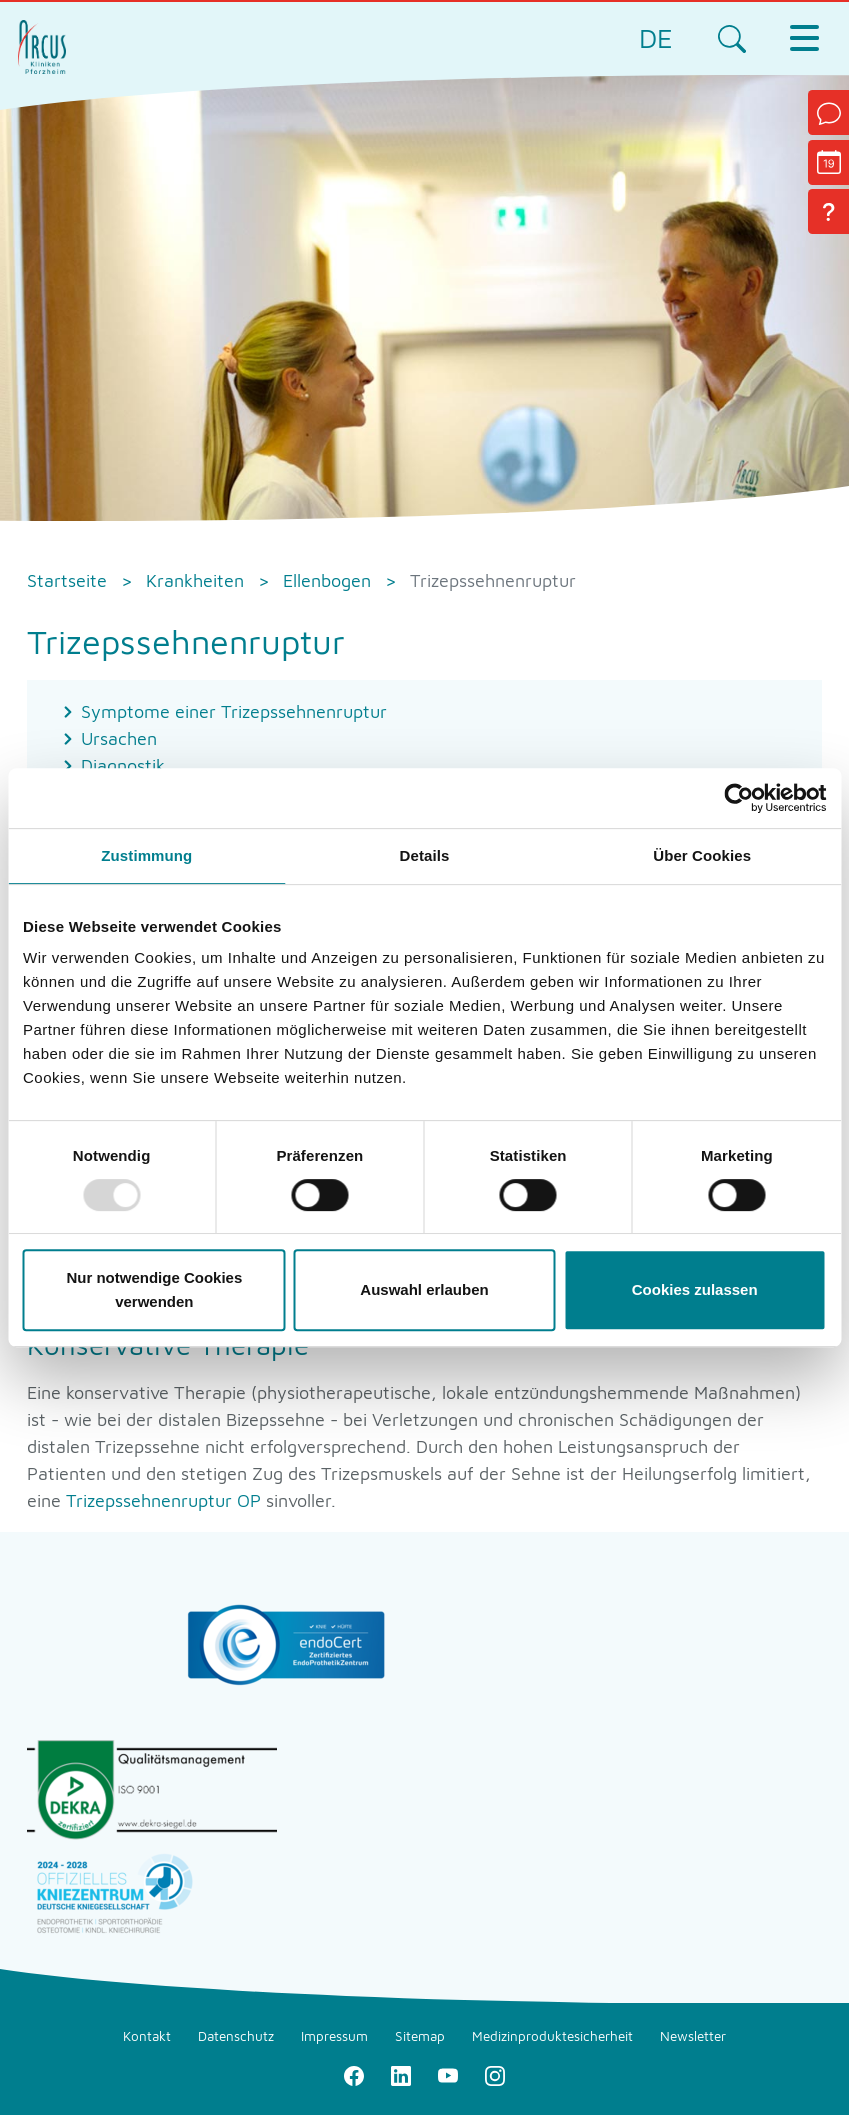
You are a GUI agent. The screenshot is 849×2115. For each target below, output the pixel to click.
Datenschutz (236, 2036)
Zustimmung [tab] (146, 855)
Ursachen (119, 738)
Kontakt (147, 2036)
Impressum (334, 2036)
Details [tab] (425, 855)
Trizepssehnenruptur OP (163, 1500)
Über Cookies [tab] (702, 855)
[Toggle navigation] (804, 38)
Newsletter (693, 2036)
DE (656, 37)
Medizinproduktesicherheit (552, 2036)
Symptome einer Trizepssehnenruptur (234, 711)
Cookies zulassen (695, 1289)
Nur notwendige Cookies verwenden (154, 1289)
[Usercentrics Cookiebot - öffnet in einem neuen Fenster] (738, 798)
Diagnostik (123, 765)
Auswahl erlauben (424, 1289)
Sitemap (420, 2036)
